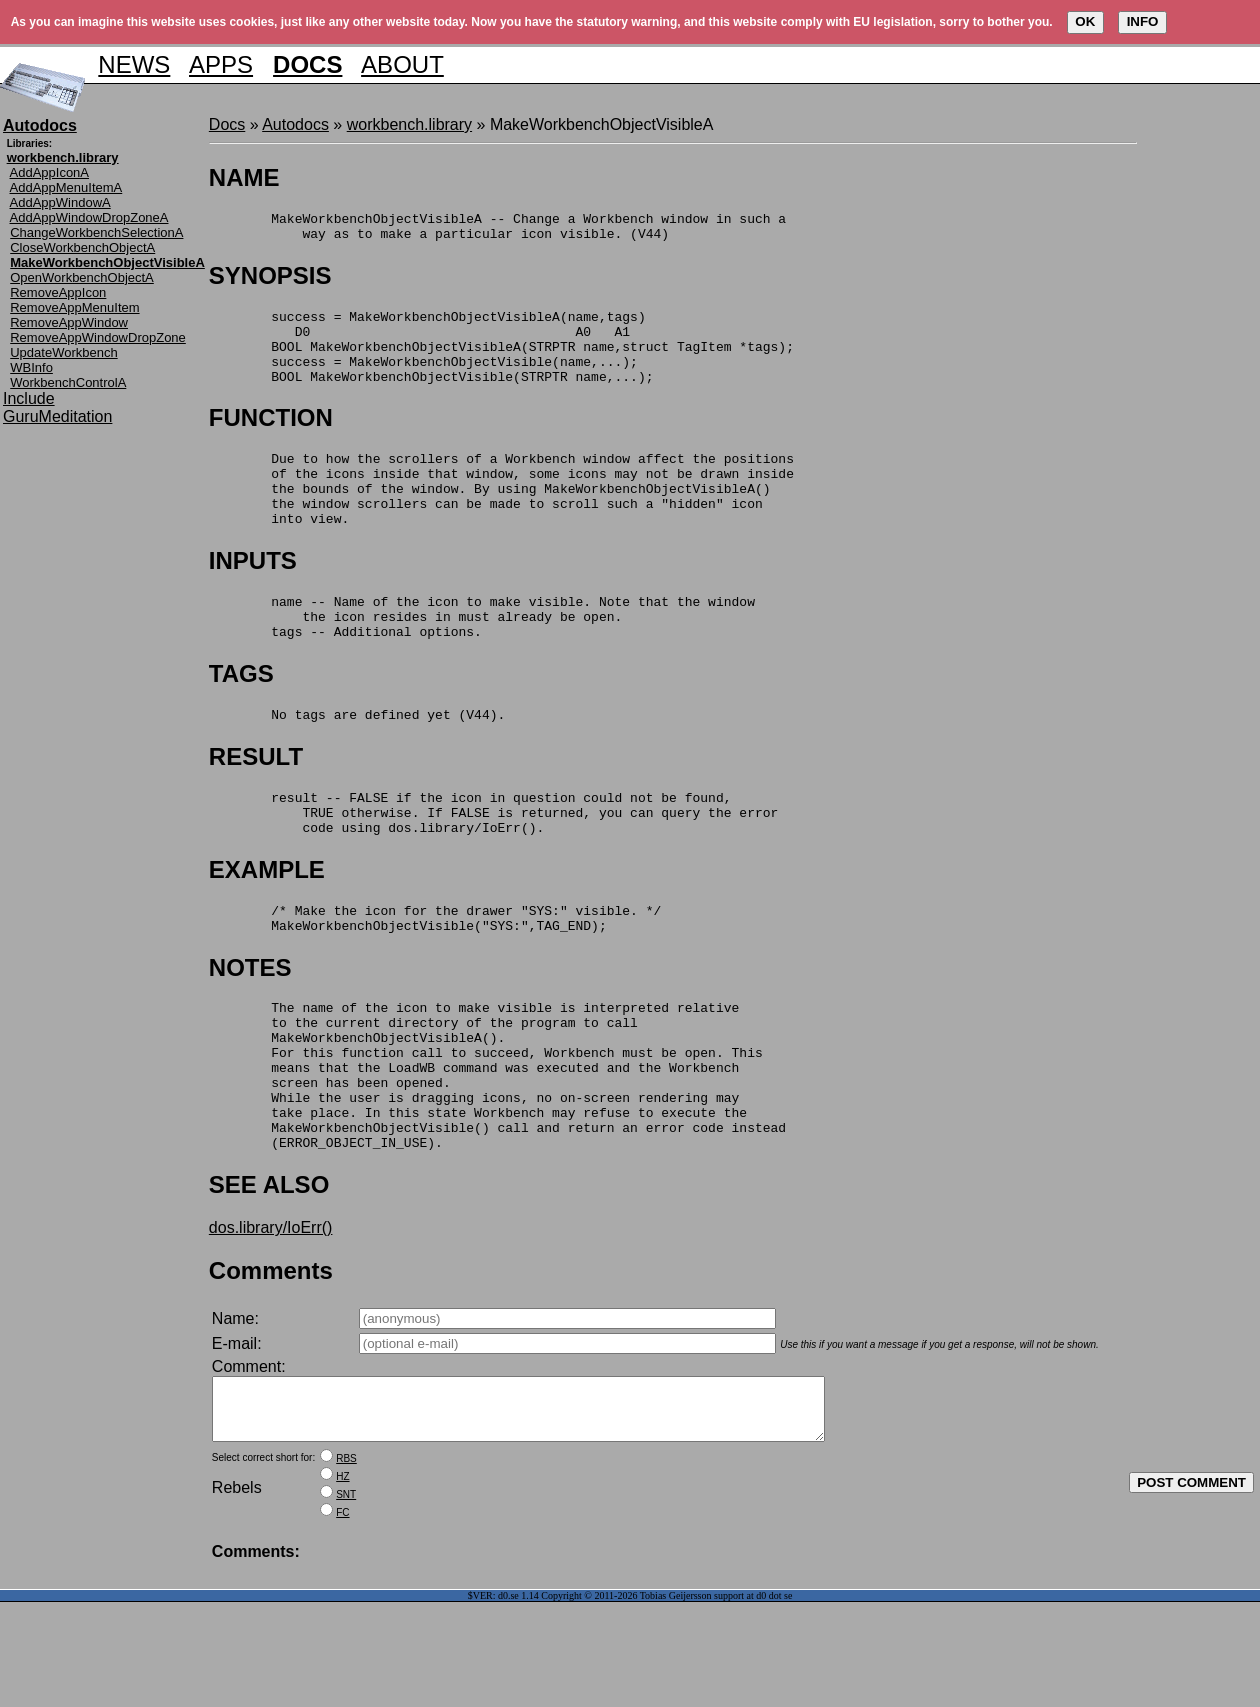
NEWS (134, 64)
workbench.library (409, 124)
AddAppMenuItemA (66, 187)
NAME (244, 177)
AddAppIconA (50, 172)
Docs (227, 124)
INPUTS (253, 596)
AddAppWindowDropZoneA (89, 217)
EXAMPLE (267, 926)
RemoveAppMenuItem (74, 307)
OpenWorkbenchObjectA (82, 277)
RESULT (256, 804)
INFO (1143, 21)
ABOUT (402, 64)
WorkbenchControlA (68, 382)
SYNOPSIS (270, 281)
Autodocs (295, 124)
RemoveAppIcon (58, 292)
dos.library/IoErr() (271, 1320)
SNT (346, 1599)
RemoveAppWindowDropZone (98, 337)
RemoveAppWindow (69, 322)
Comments (271, 1363)
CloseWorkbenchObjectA (82, 247)
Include (29, 398)
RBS (346, 1563)
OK (1085, 21)
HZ (342, 1581)
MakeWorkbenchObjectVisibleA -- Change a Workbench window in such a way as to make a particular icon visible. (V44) (497, 230)
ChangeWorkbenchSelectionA (96, 232)
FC (342, 1617)
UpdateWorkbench (63, 352)
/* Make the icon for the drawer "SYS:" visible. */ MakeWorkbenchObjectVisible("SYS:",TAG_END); (435, 979)
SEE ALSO (269, 1277)
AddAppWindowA (60, 202)
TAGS (241, 718)
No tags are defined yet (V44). (357, 762)
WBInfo (31, 367)
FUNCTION (271, 438)
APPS (221, 64)
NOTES (250, 1030)
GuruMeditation (57, 416)
